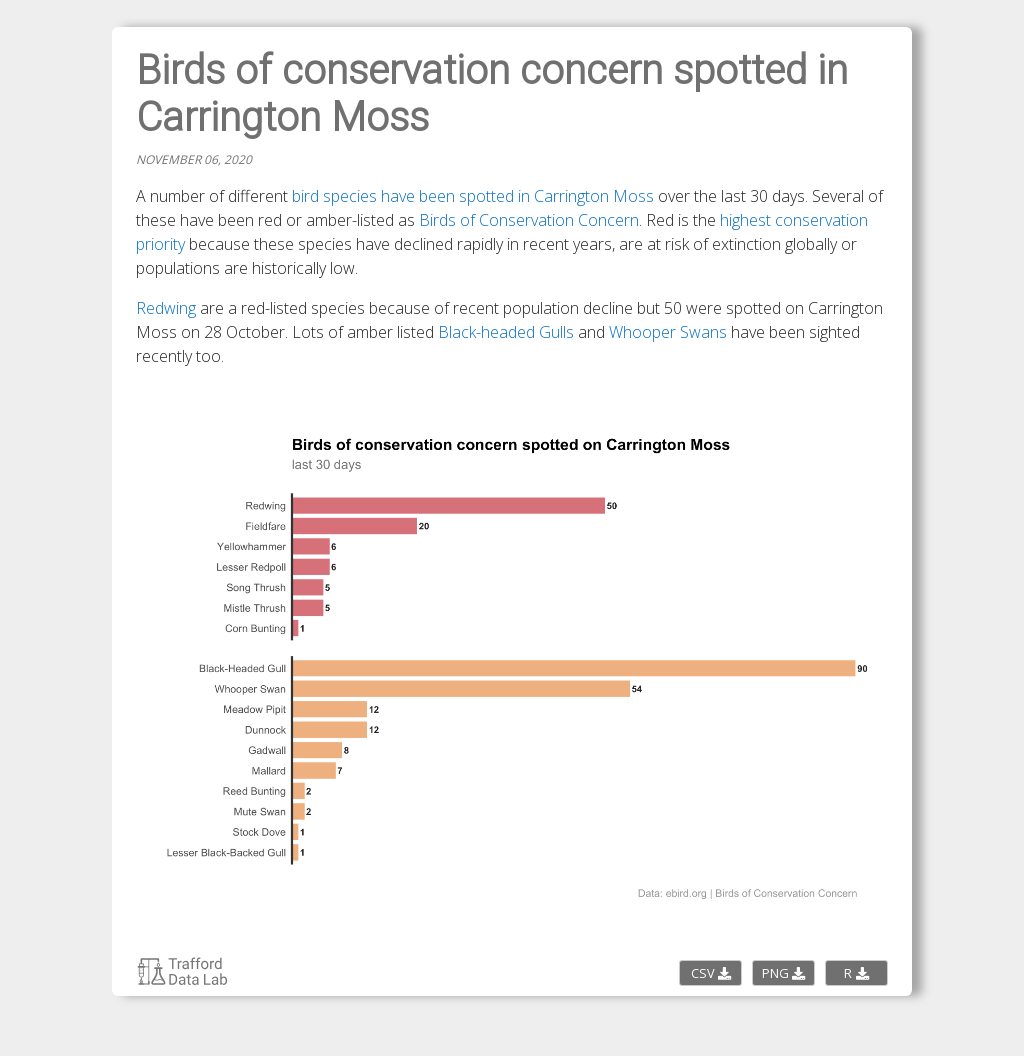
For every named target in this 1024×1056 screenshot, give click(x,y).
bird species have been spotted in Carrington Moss (473, 196)
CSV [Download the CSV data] (711, 973)
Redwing (166, 308)
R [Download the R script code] (856, 973)
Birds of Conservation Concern (529, 220)
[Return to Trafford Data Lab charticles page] (182, 981)
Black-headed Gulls (506, 332)
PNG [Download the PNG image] (783, 973)
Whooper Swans (668, 332)
